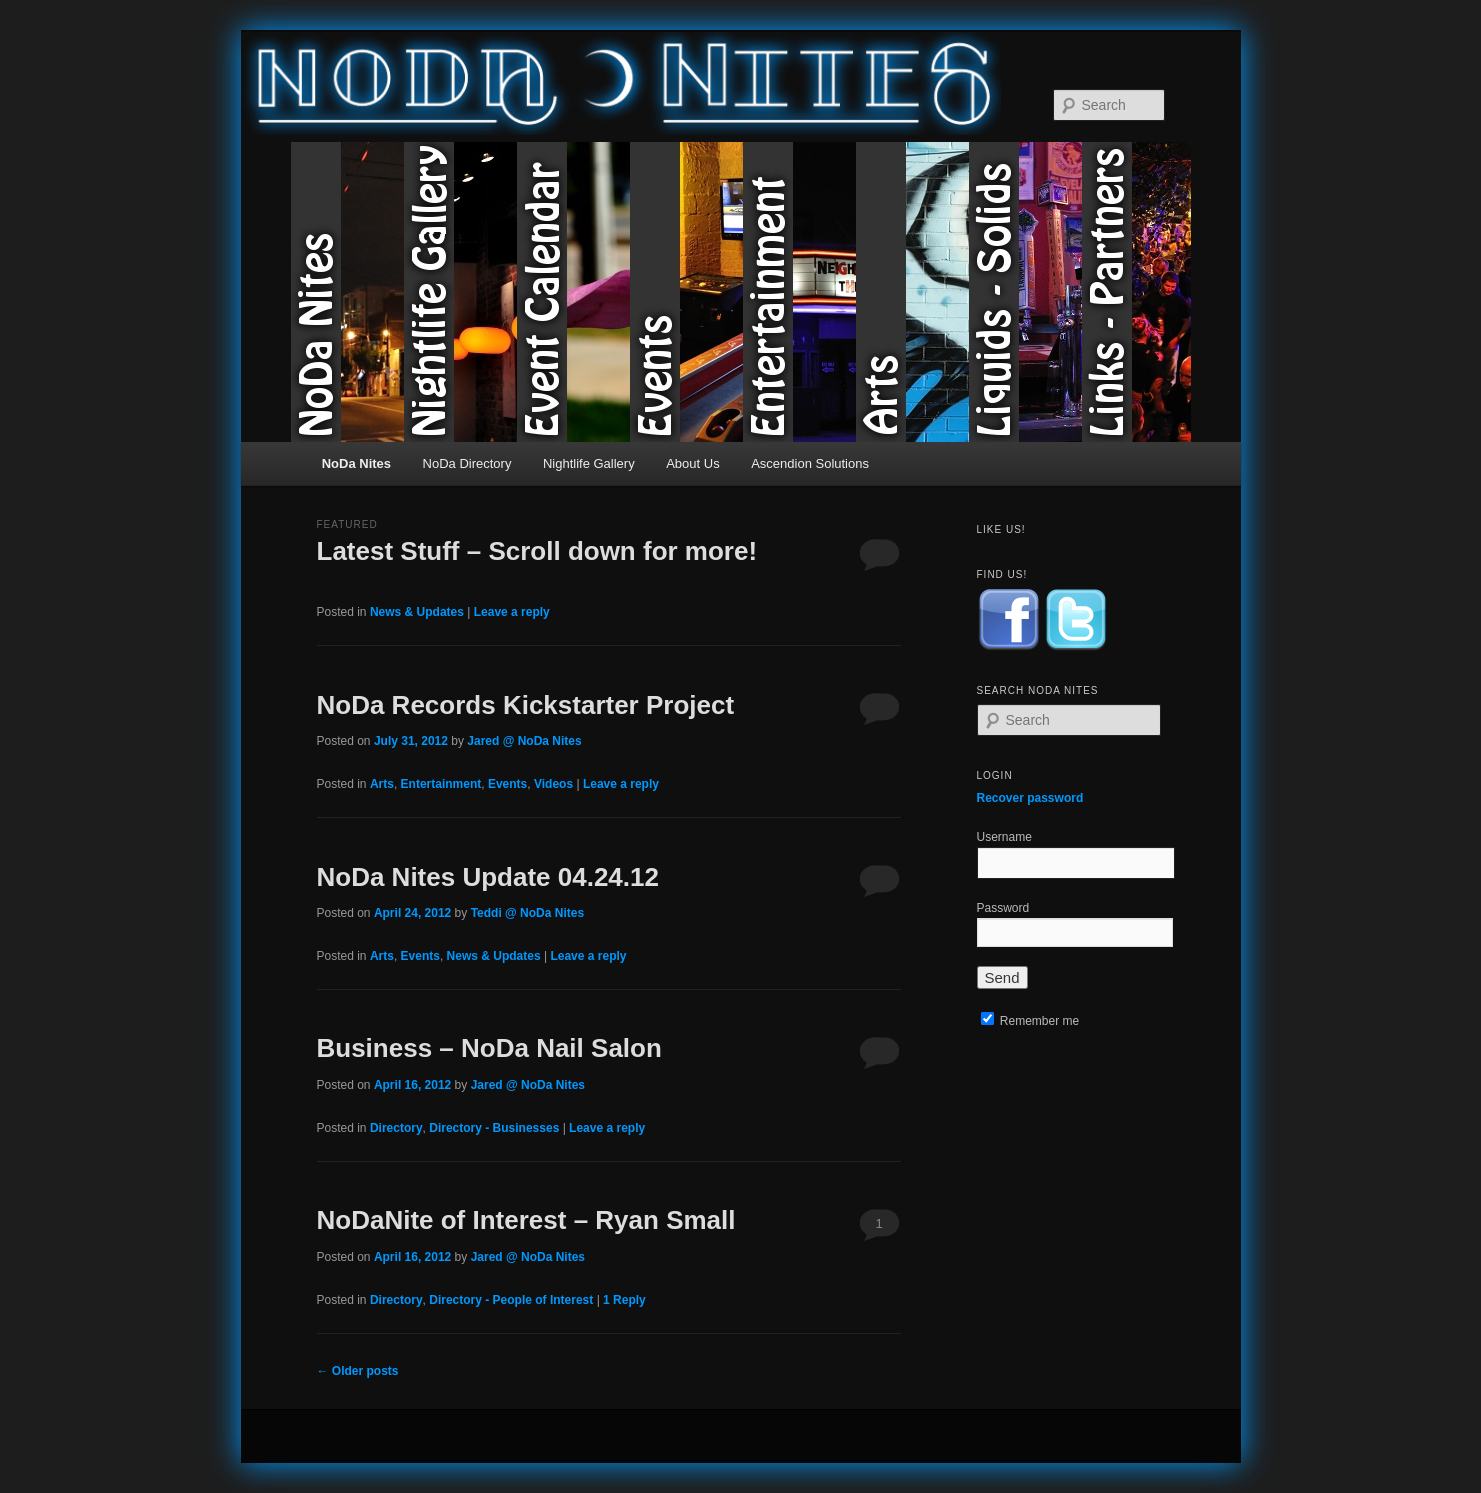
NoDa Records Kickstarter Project (526, 705)
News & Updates (417, 612)
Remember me (1030, 1021)
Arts (912, 292)
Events (686, 292)
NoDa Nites (347, 292)
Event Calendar (573, 292)
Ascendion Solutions (810, 463)
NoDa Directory (467, 463)
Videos (553, 784)
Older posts (358, 1371)
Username (1004, 837)
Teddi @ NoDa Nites (528, 913)
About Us (692, 463)
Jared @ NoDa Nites (524, 741)
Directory (396, 1128)
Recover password (1030, 798)
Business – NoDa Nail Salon (489, 1048)
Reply (624, 1300)
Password (1003, 908)
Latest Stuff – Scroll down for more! (537, 551)
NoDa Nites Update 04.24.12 (488, 877)
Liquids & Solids (1025, 292)
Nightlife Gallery (460, 292)
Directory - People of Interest (511, 1300)
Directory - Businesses (494, 1128)
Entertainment (799, 292)
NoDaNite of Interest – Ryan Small (526, 1220)
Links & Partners (1138, 292)
